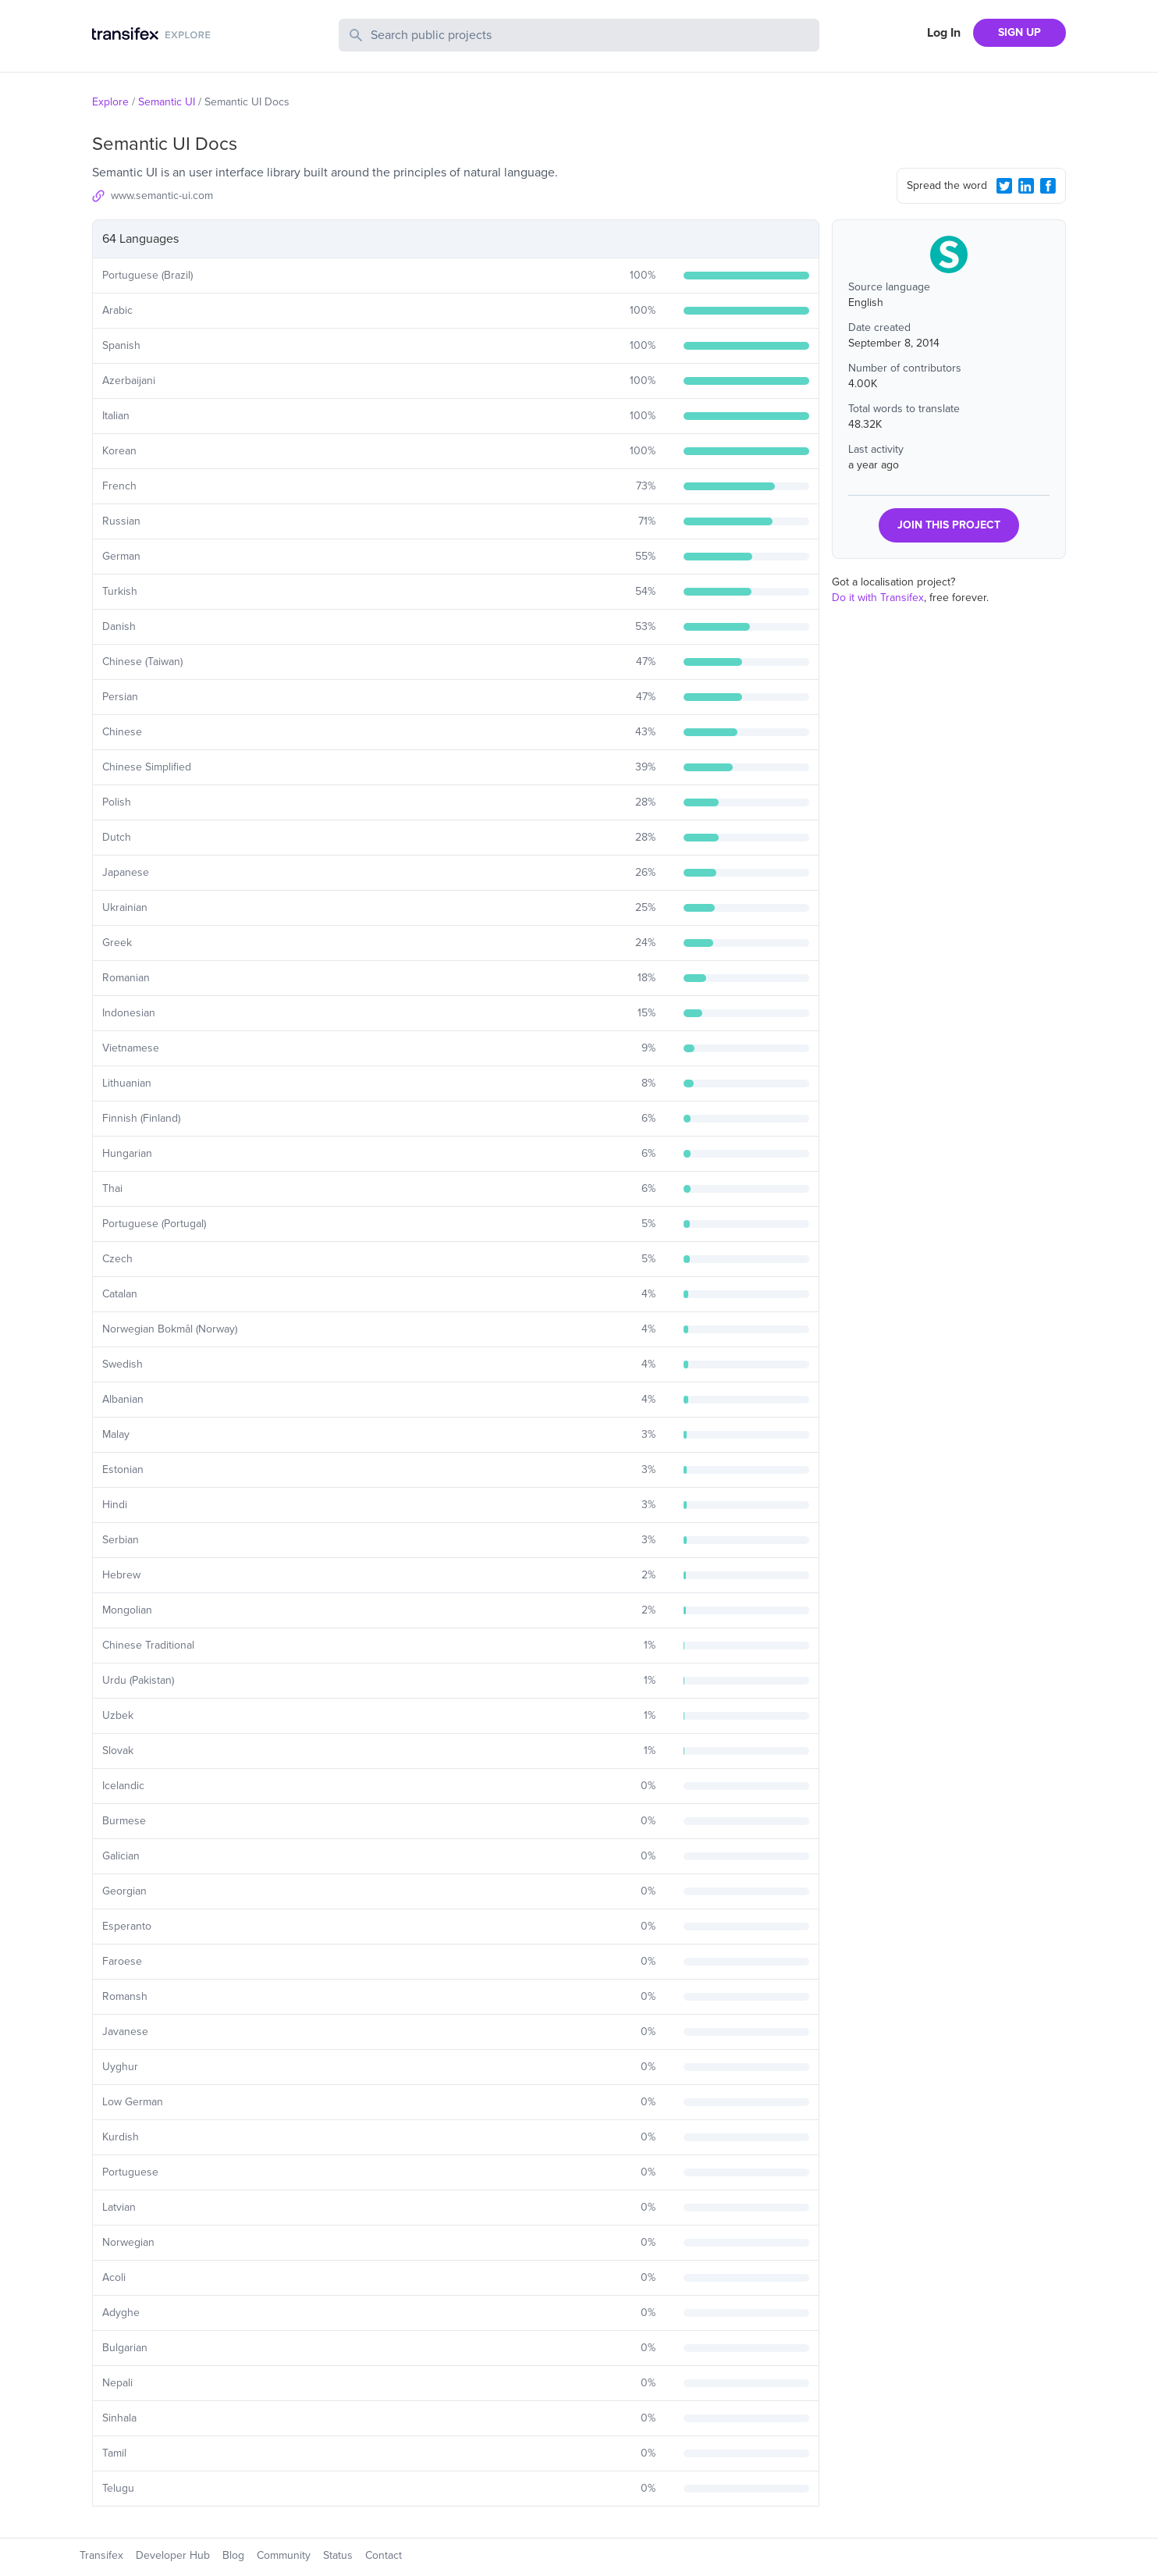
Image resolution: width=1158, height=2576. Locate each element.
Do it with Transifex (878, 597)
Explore (110, 102)
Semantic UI (166, 102)
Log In (944, 33)
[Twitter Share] (1004, 186)
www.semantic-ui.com (162, 195)
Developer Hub (173, 2555)
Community (284, 2555)
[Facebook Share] (1048, 186)
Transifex (101, 2555)
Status (338, 2555)
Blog (233, 2555)
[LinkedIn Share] (1026, 186)
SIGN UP (1019, 32)
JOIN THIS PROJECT (948, 525)
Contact (383, 2555)
